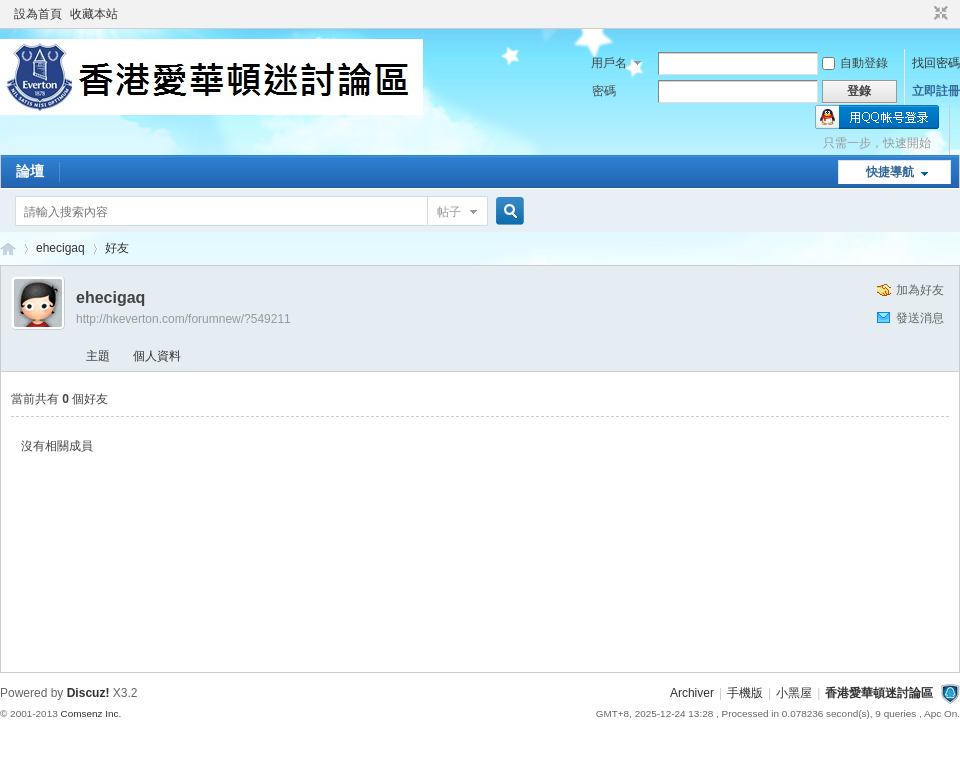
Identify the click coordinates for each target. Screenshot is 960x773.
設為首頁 (38, 14)
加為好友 (920, 290)
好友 (117, 248)
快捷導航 (890, 172)
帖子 (449, 212)
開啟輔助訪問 (922, 14)
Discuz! (88, 693)
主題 (98, 356)
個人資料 (157, 356)
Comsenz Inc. (90, 713)
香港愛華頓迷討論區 (8, 248)
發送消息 (920, 318)
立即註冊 (936, 91)
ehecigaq (60, 248)
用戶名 (609, 63)
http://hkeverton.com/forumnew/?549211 (183, 319)
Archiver (692, 693)
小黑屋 (794, 693)
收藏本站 (94, 14)
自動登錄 (855, 63)
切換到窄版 (938, 14)
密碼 (604, 91)
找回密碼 (936, 63)
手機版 (745, 693)
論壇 (30, 171)
